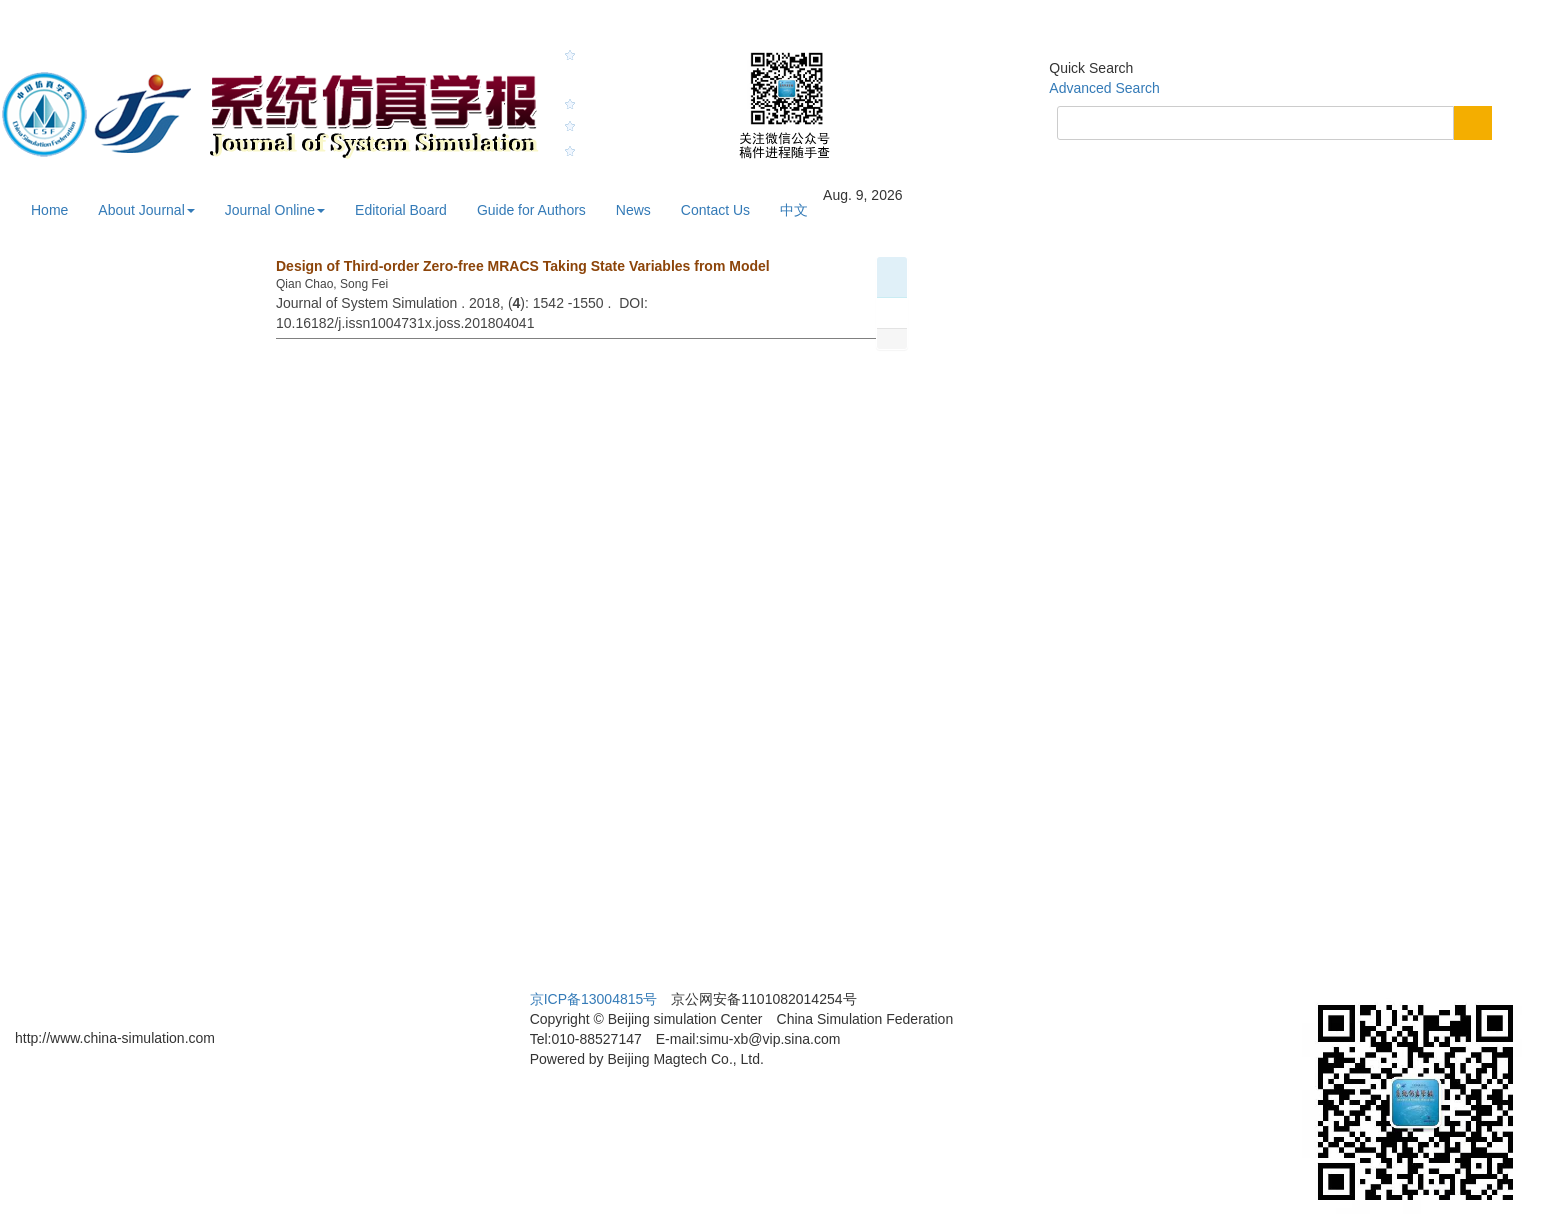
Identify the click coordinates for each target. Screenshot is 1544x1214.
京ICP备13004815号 (594, 999)
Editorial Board (401, 210)
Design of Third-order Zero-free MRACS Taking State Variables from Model (523, 266)
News (633, 210)
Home (49, 210)
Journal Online (275, 210)
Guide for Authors (531, 210)
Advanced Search (1104, 88)
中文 (794, 210)
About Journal (146, 210)
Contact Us (715, 210)
